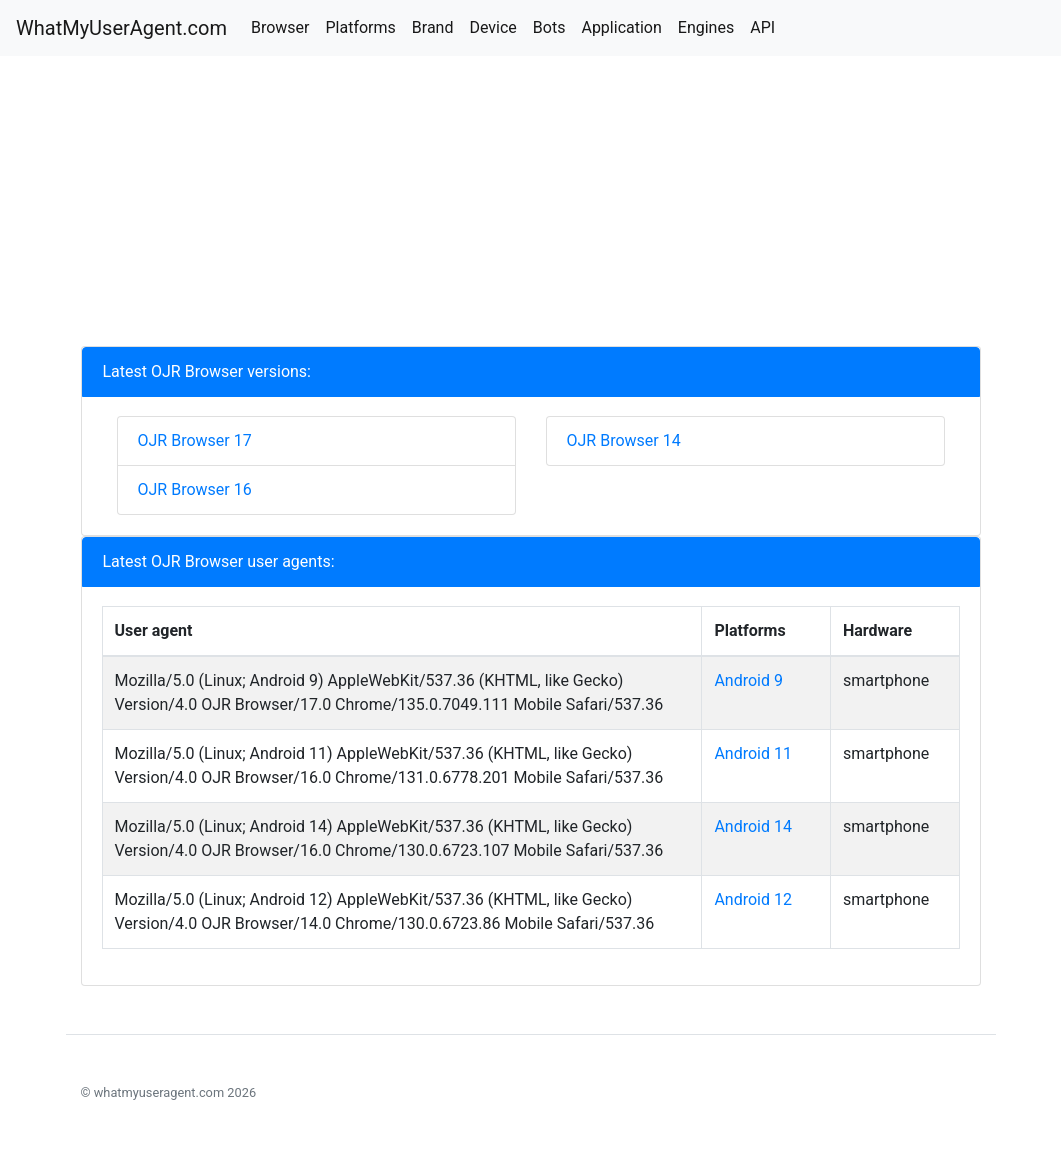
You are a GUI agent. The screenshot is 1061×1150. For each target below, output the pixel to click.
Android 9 (748, 680)
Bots (549, 27)
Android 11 (753, 753)
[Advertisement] (531, 206)
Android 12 (753, 899)
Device (492, 27)
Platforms (360, 27)
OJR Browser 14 (624, 440)
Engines (706, 27)
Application (621, 27)
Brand (433, 27)
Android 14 (753, 826)
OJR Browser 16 (195, 489)
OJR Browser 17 (195, 440)
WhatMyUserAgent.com (121, 28)
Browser (280, 27)
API (762, 27)
